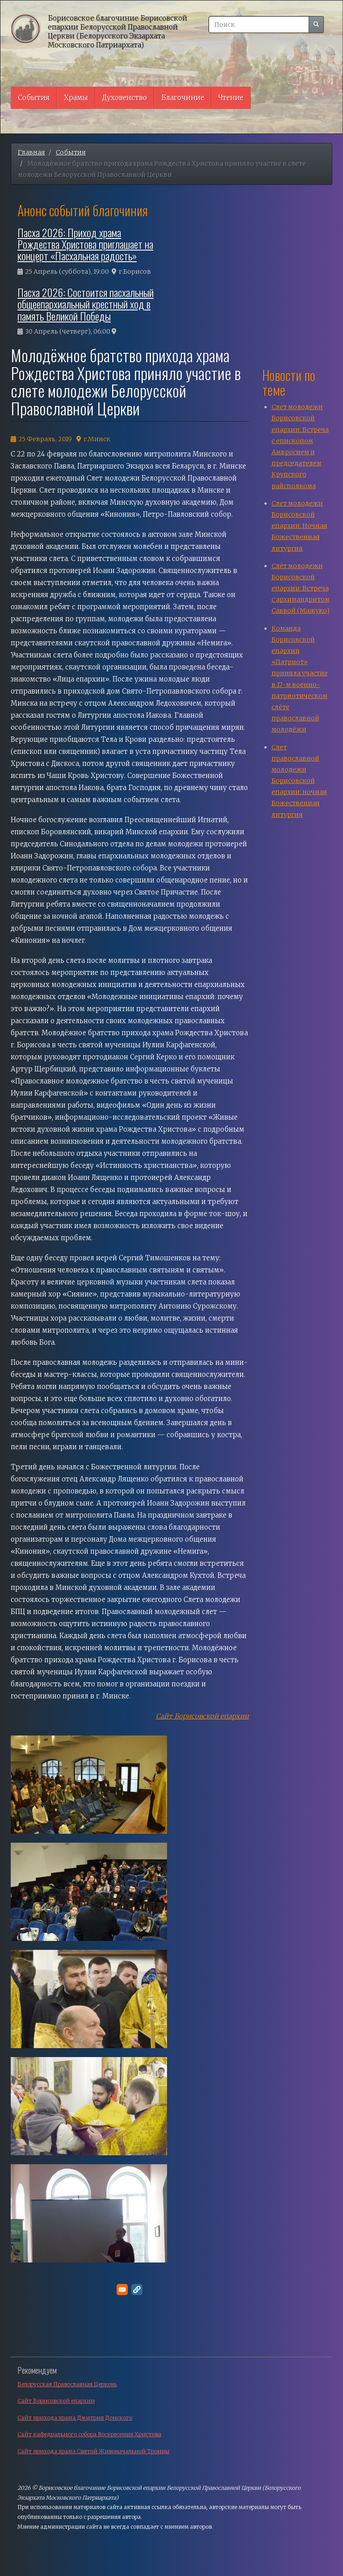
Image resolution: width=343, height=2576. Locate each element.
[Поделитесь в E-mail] (122, 2289)
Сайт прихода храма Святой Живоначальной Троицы (93, 2451)
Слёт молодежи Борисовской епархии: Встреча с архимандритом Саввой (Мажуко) (301, 588)
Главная (31, 152)
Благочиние (182, 97)
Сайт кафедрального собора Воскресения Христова (89, 2434)
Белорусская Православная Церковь (67, 2384)
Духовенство (124, 97)
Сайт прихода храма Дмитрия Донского (74, 2417)
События (34, 97)
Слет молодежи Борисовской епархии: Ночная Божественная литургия (299, 525)
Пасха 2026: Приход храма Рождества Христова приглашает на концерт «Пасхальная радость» (85, 244)
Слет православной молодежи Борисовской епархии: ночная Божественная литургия (299, 781)
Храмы (76, 97)
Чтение (230, 97)
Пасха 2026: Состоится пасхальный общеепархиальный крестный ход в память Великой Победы (85, 304)
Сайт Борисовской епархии (202, 1716)
